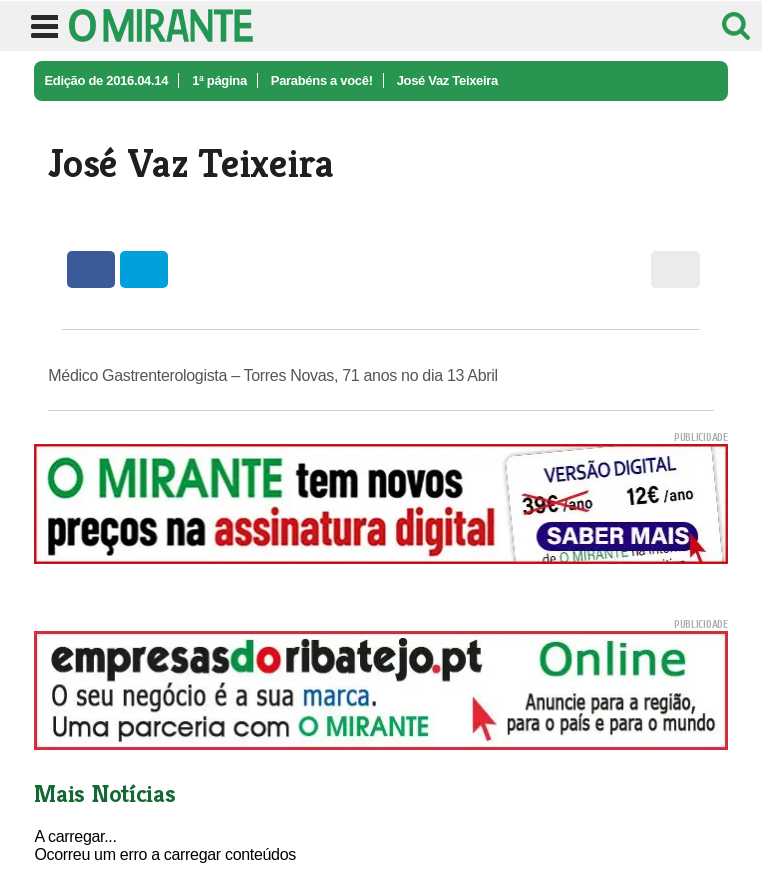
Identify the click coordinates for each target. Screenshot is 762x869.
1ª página (219, 80)
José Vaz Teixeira (447, 80)
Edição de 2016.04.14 (106, 80)
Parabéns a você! (322, 80)
